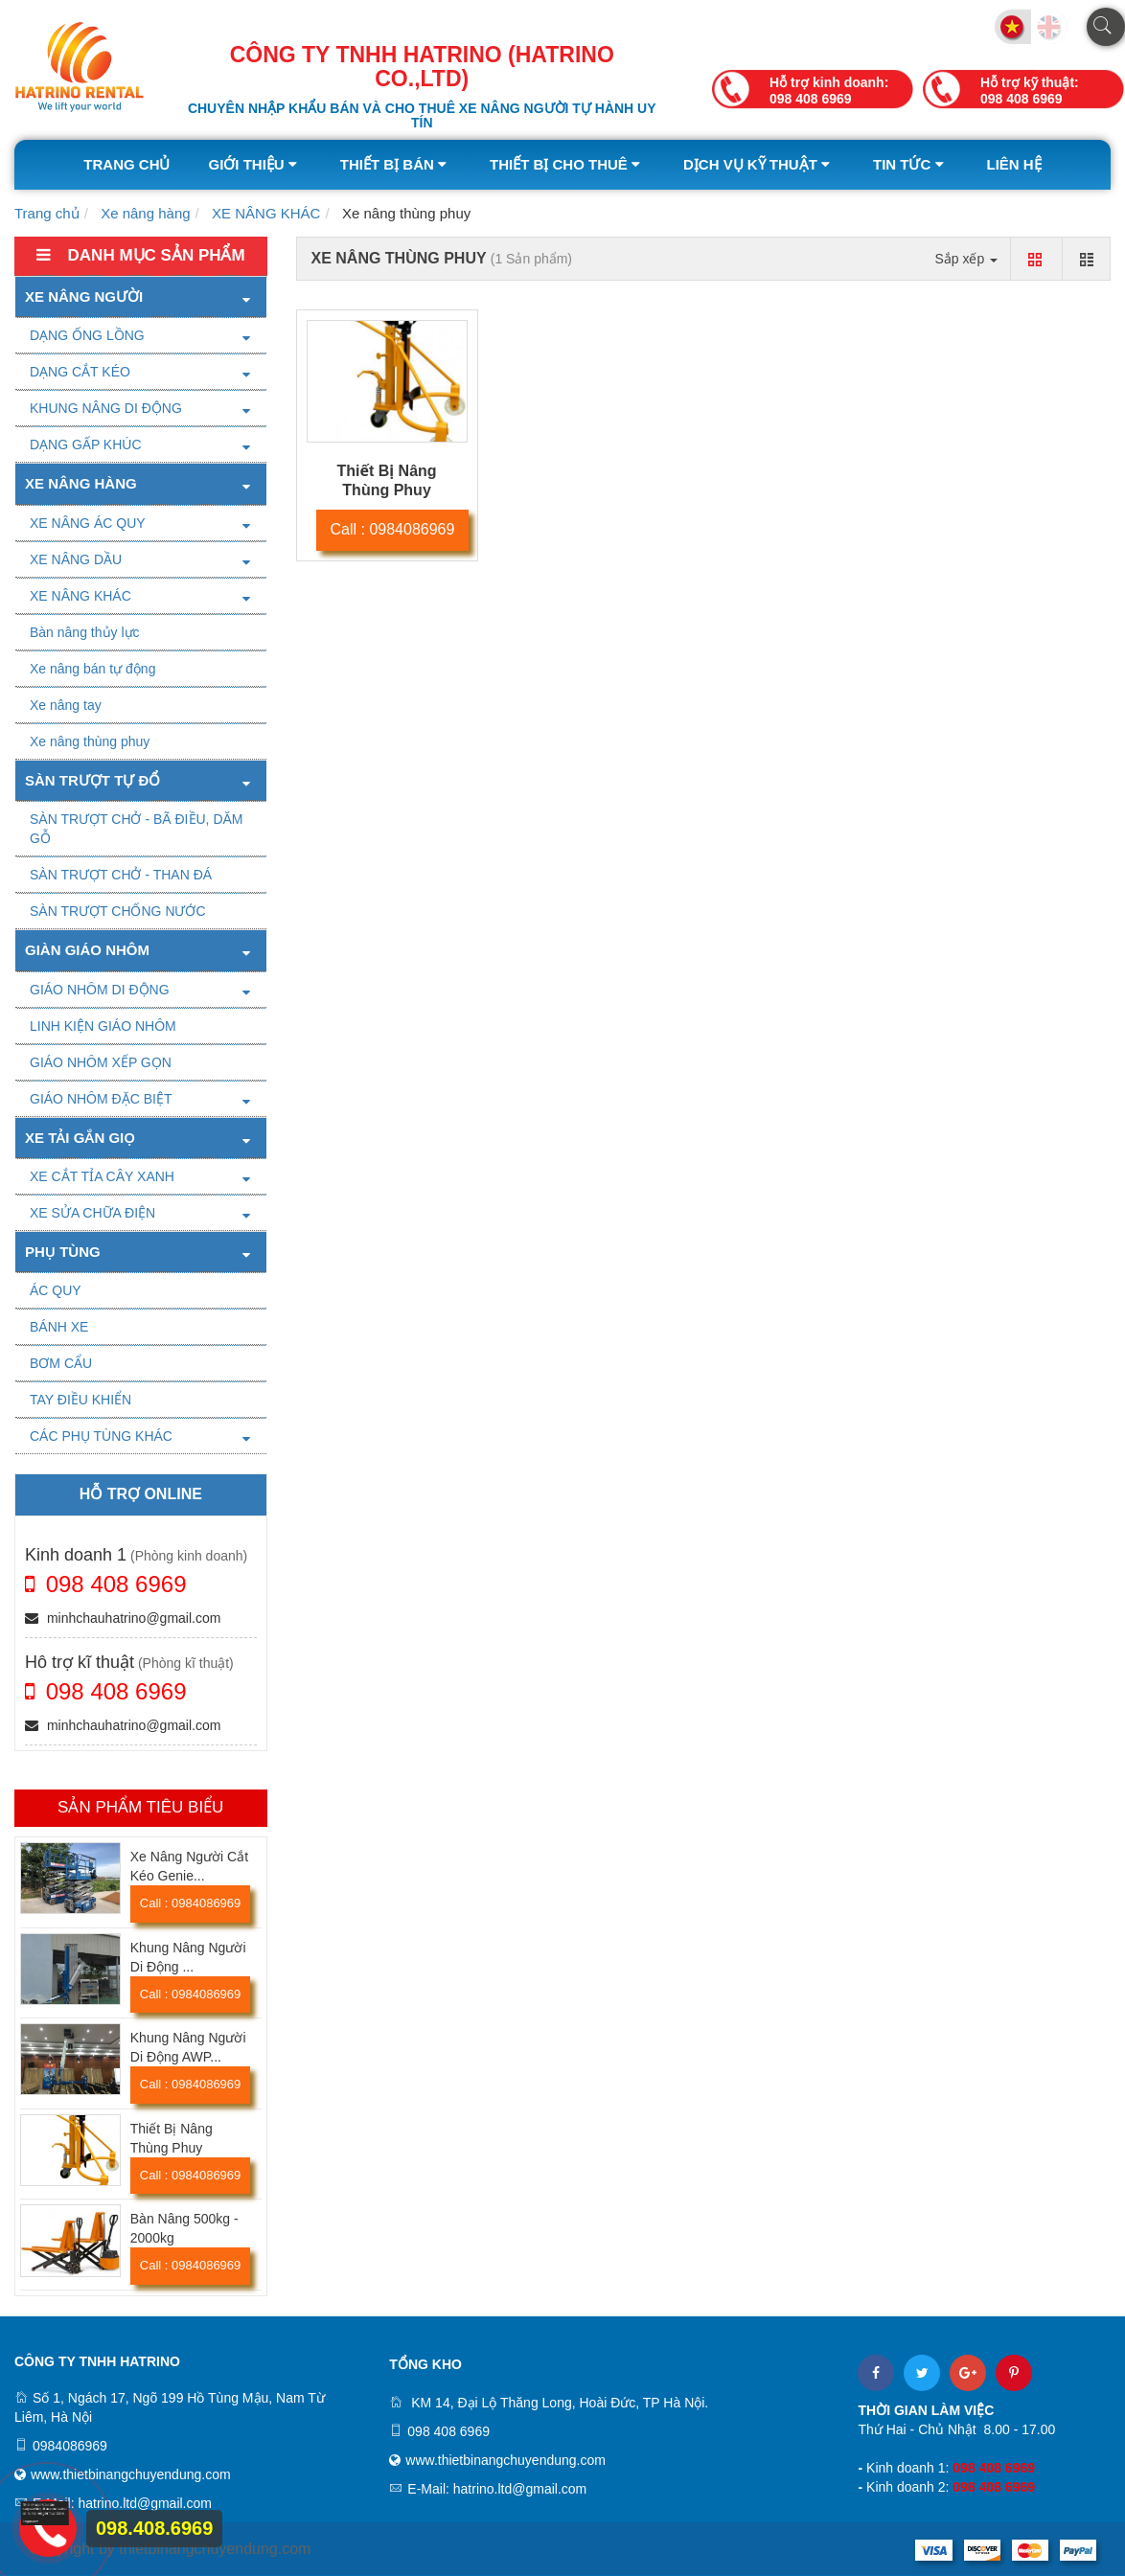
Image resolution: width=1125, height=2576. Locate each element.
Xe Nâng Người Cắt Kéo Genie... (189, 1866)
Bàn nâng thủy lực (85, 632)
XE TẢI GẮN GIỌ (80, 1137)
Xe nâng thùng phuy (89, 741)
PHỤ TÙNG (63, 1251)
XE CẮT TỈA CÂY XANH (102, 1176)
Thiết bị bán (395, 164)
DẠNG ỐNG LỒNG (87, 335)
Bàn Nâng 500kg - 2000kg (184, 2228)
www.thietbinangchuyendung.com (131, 2474)
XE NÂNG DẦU (76, 559)
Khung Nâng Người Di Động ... (188, 1957)
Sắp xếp (966, 258)
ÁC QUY (55, 1290)
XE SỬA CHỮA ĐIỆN (92, 1212)
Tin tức (911, 164)
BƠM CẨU (61, 1363)
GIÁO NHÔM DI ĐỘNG (100, 989)
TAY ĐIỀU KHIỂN (80, 1399)
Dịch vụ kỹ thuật (759, 164)
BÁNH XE (59, 1326)
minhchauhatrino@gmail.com (122, 1618)
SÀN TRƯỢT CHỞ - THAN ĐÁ (121, 874)
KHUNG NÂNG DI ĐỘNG (106, 408)
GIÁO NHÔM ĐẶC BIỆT (101, 1098)
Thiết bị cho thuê (567, 164)
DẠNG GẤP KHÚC (86, 444)
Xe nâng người (84, 296)
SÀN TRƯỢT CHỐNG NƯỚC (118, 911)
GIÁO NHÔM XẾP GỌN (101, 1062)
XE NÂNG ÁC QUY (88, 523)
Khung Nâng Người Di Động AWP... (188, 2047)
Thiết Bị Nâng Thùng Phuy (171, 2138)
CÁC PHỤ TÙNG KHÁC (101, 1436)
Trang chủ (126, 164)
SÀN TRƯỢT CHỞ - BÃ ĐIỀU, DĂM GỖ (136, 828)
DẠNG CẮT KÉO (80, 371)
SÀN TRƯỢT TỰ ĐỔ (92, 780)
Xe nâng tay (66, 705)
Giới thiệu (254, 164)
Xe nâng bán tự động (92, 668)
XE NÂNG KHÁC (266, 213)
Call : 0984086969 (190, 1903)
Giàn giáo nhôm (87, 950)
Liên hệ (1014, 164)
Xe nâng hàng (145, 213)
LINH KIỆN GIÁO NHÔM (103, 1026)
